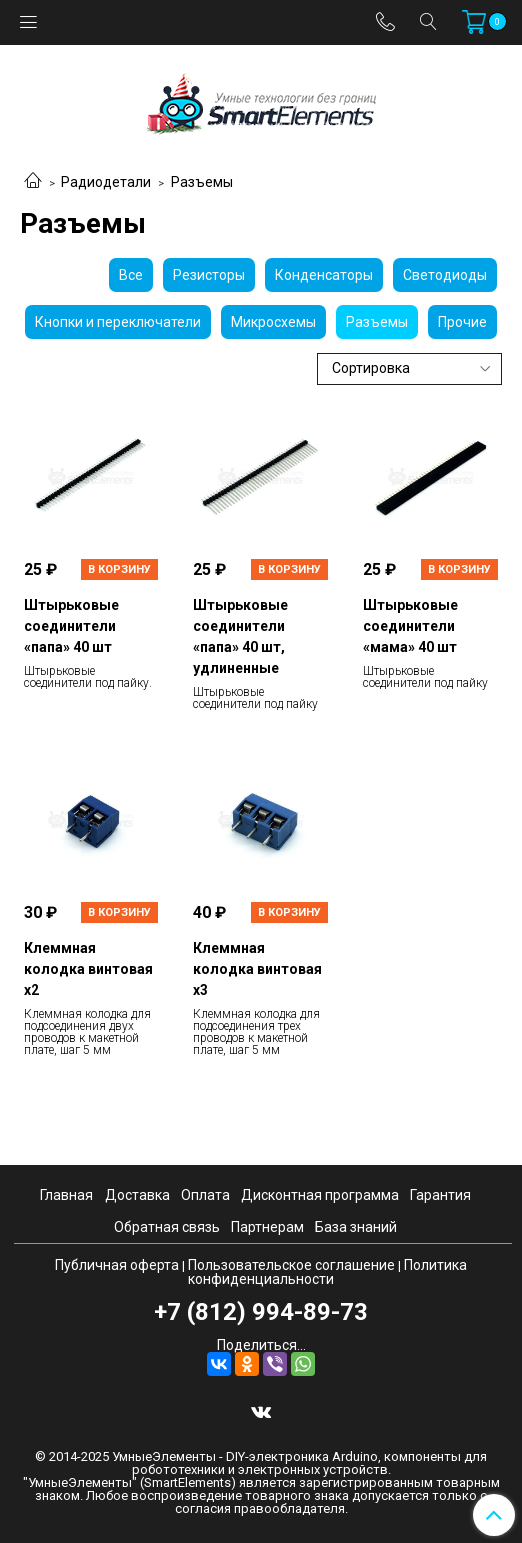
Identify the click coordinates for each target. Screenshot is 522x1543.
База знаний (356, 1227)
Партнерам (267, 1227)
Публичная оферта (117, 1265)
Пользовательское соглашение (291, 1265)
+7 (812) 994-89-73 (261, 1312)
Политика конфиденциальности (327, 1272)
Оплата (205, 1195)
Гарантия (440, 1195)
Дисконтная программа (320, 1195)
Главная (66, 1195)
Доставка (137, 1195)
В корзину (119, 569)
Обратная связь (167, 1227)
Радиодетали (106, 182)
